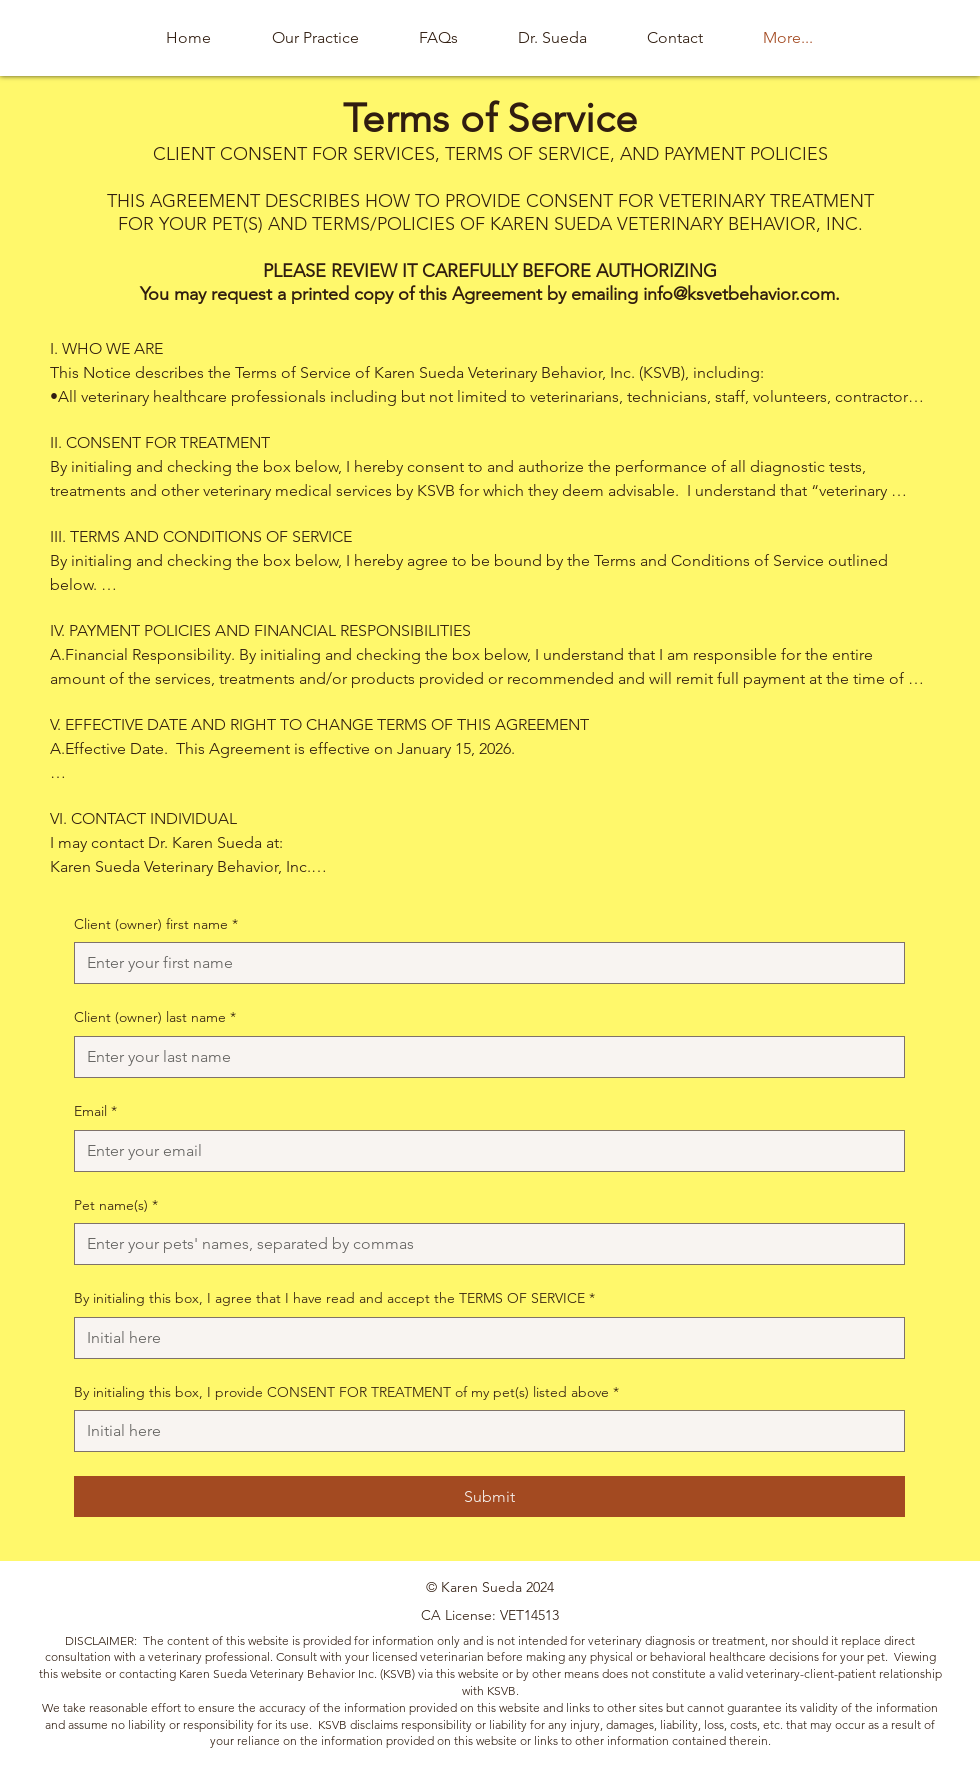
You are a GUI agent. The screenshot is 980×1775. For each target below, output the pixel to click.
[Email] (483, 1151)
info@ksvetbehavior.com (739, 294)
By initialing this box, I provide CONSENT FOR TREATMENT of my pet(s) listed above (346, 1393)
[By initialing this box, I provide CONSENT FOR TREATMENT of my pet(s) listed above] (483, 1431)
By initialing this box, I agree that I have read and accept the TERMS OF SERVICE (334, 1299)
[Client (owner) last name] (483, 1057)
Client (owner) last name (155, 1018)
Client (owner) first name (156, 925)
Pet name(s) (116, 1206)
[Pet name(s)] (483, 1244)
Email (95, 1112)
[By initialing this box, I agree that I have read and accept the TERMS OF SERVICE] (483, 1338)
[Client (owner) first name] (483, 963)
